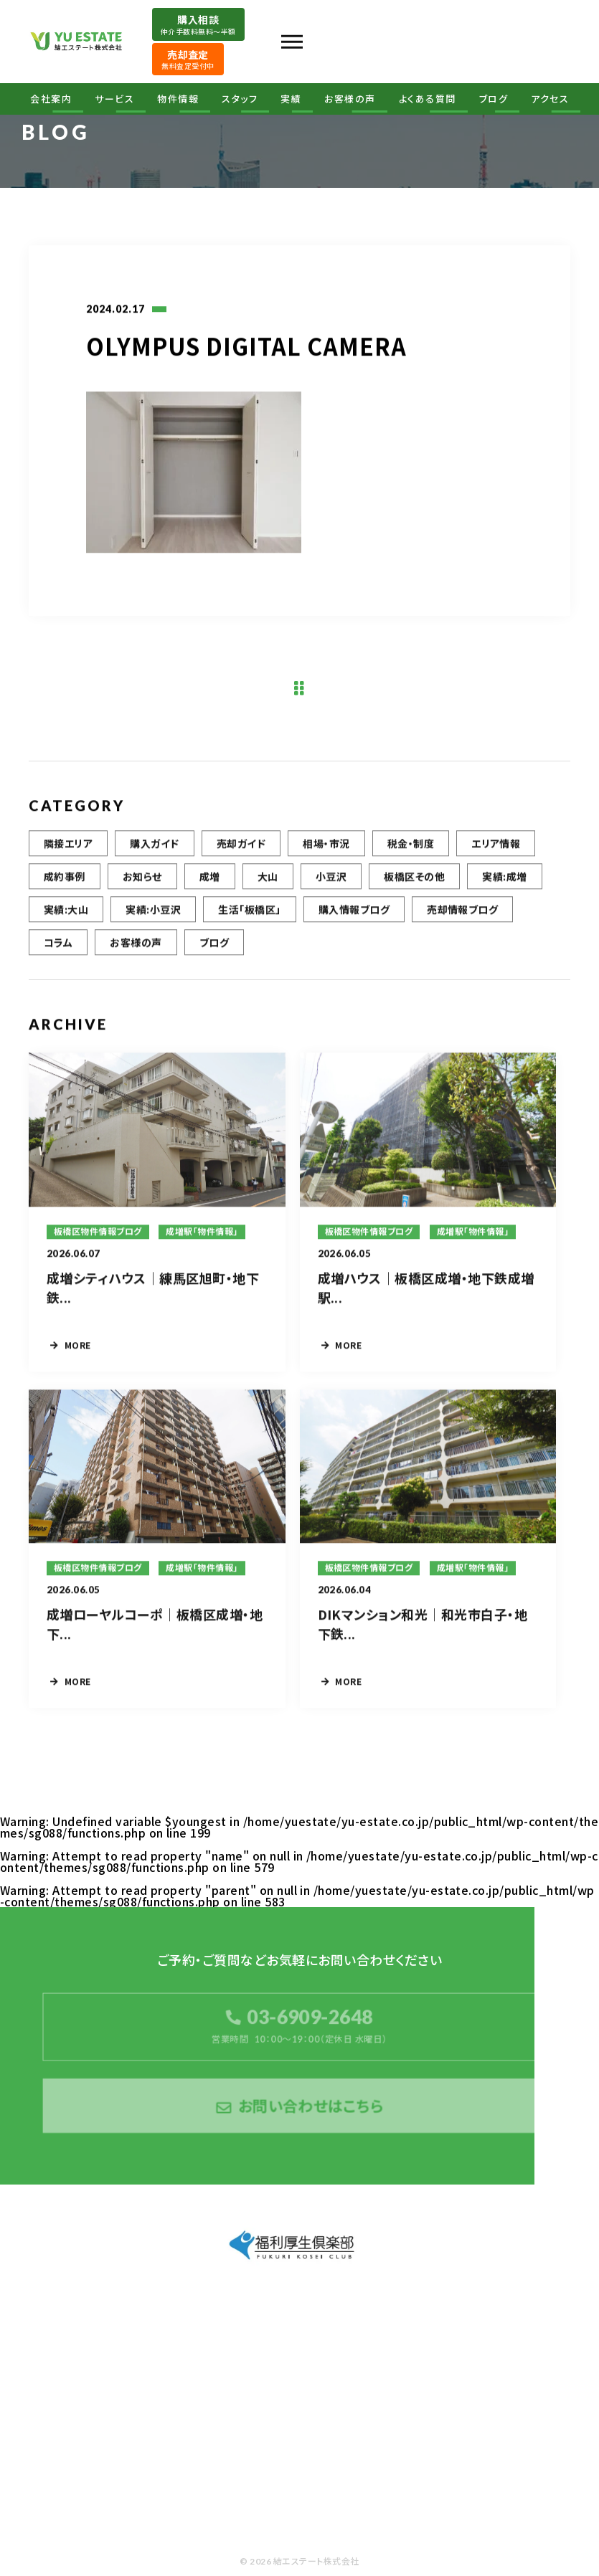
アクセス (550, 99)
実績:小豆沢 (153, 913)
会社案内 (51, 99)
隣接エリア (68, 847)
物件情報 (178, 99)
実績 (290, 99)
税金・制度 (410, 847)
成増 (209, 880)
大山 (268, 880)
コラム (58, 945)
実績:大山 (66, 913)
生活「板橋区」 (249, 913)
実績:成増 (504, 880)
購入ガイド (154, 847)
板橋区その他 (414, 880)
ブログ (494, 99)
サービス (114, 99)
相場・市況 (326, 847)
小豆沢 (331, 880)
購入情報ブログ (354, 913)
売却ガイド (241, 847)
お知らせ (142, 880)
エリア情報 (495, 847)
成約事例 (64, 880)
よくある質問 (427, 99)
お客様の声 (350, 99)
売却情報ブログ (462, 913)
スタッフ (240, 99)
